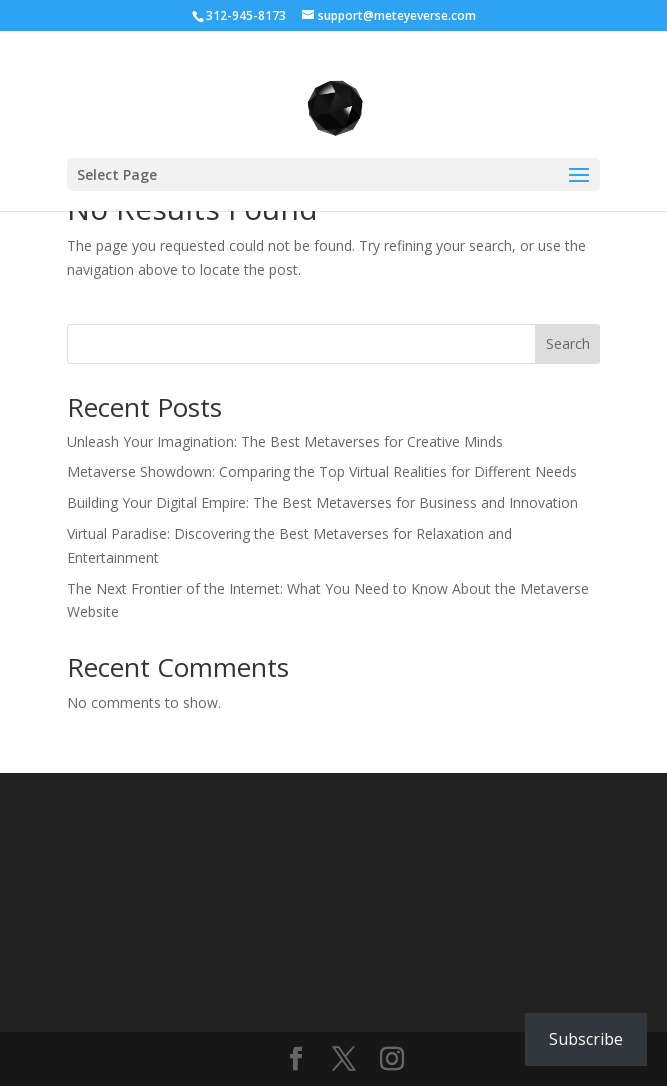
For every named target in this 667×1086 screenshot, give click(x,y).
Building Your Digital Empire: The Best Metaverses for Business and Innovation (322, 502)
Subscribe (586, 1039)
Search (568, 343)
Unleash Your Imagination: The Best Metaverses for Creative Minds (285, 441)
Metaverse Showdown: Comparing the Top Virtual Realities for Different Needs (322, 471)
